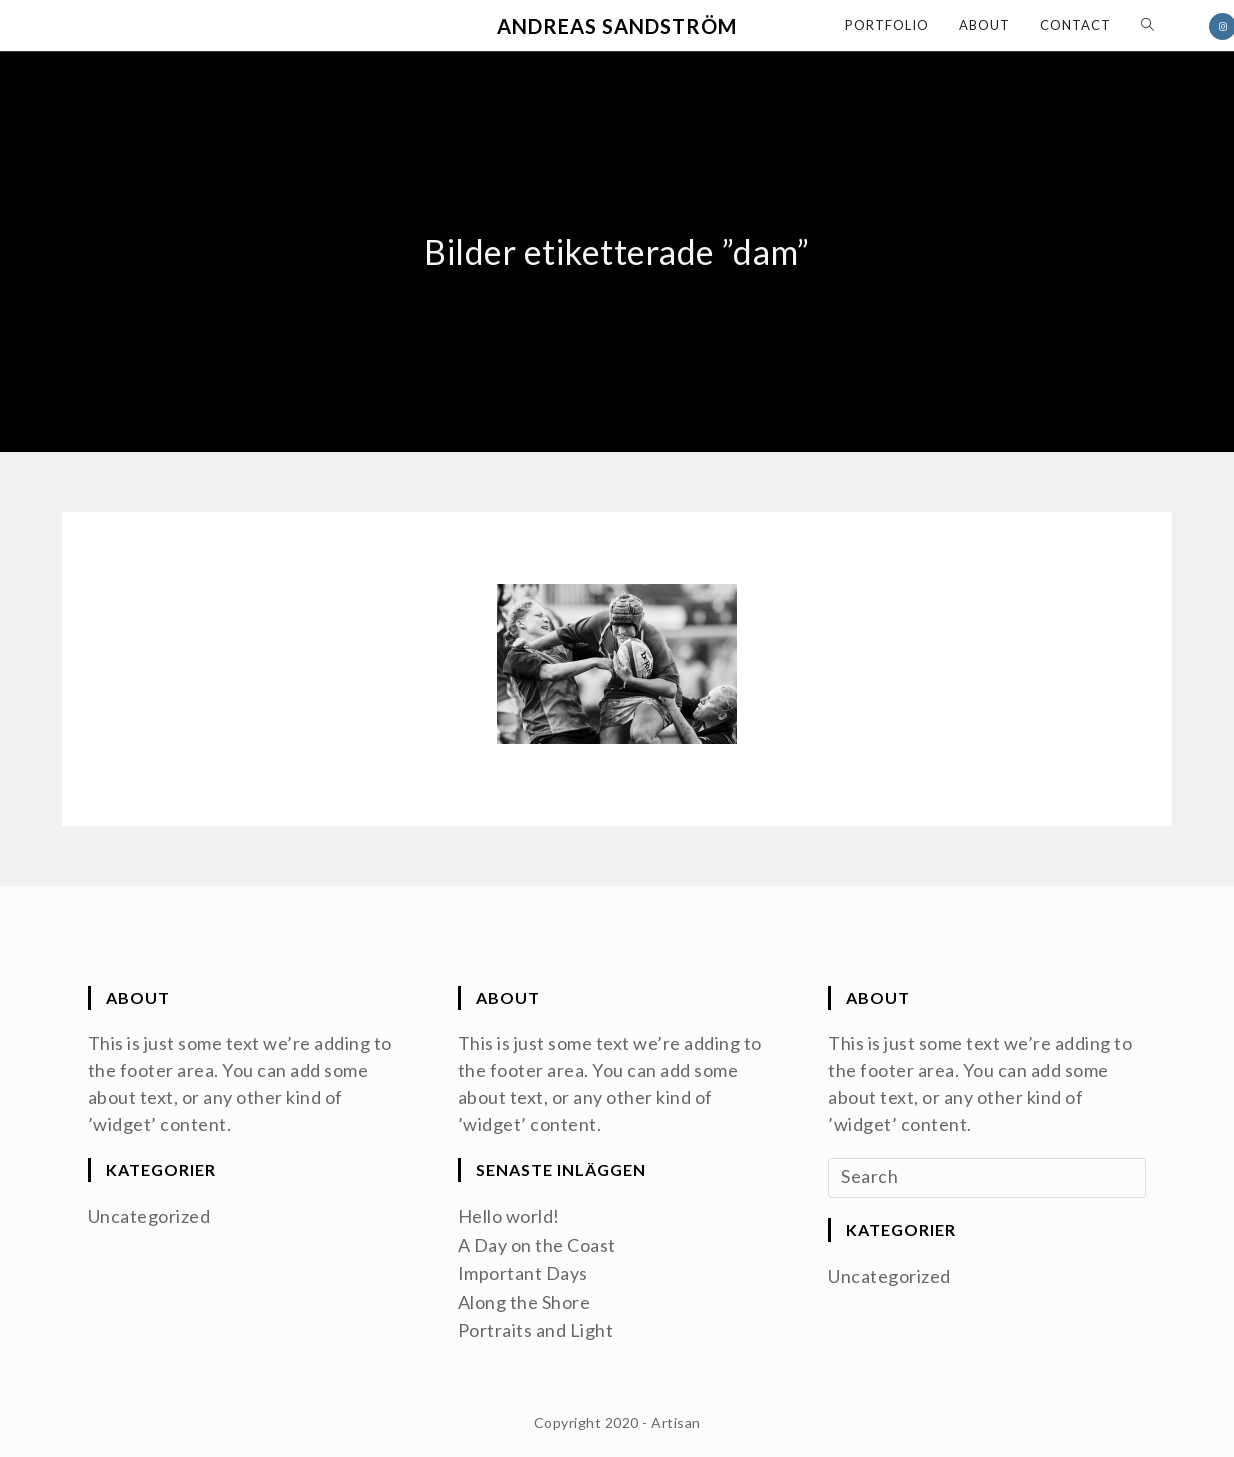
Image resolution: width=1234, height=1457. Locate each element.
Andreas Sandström (617, 26)
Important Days (523, 1272)
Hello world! (509, 1216)
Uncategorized (149, 1216)
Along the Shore (524, 1300)
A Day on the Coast (537, 1244)
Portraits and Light (536, 1328)
